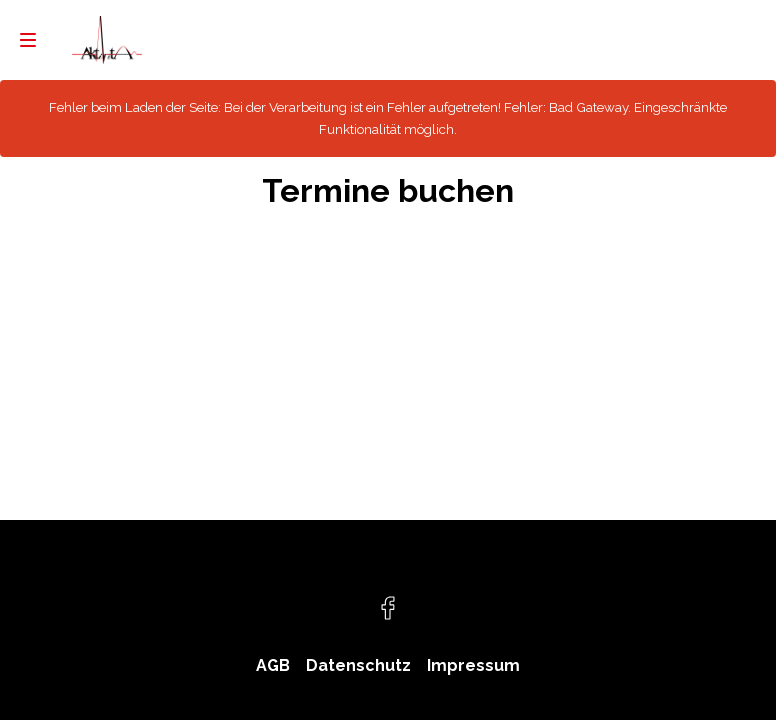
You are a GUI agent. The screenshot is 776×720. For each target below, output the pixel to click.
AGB (273, 665)
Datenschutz (358, 665)
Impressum (473, 665)
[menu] (28, 40)
